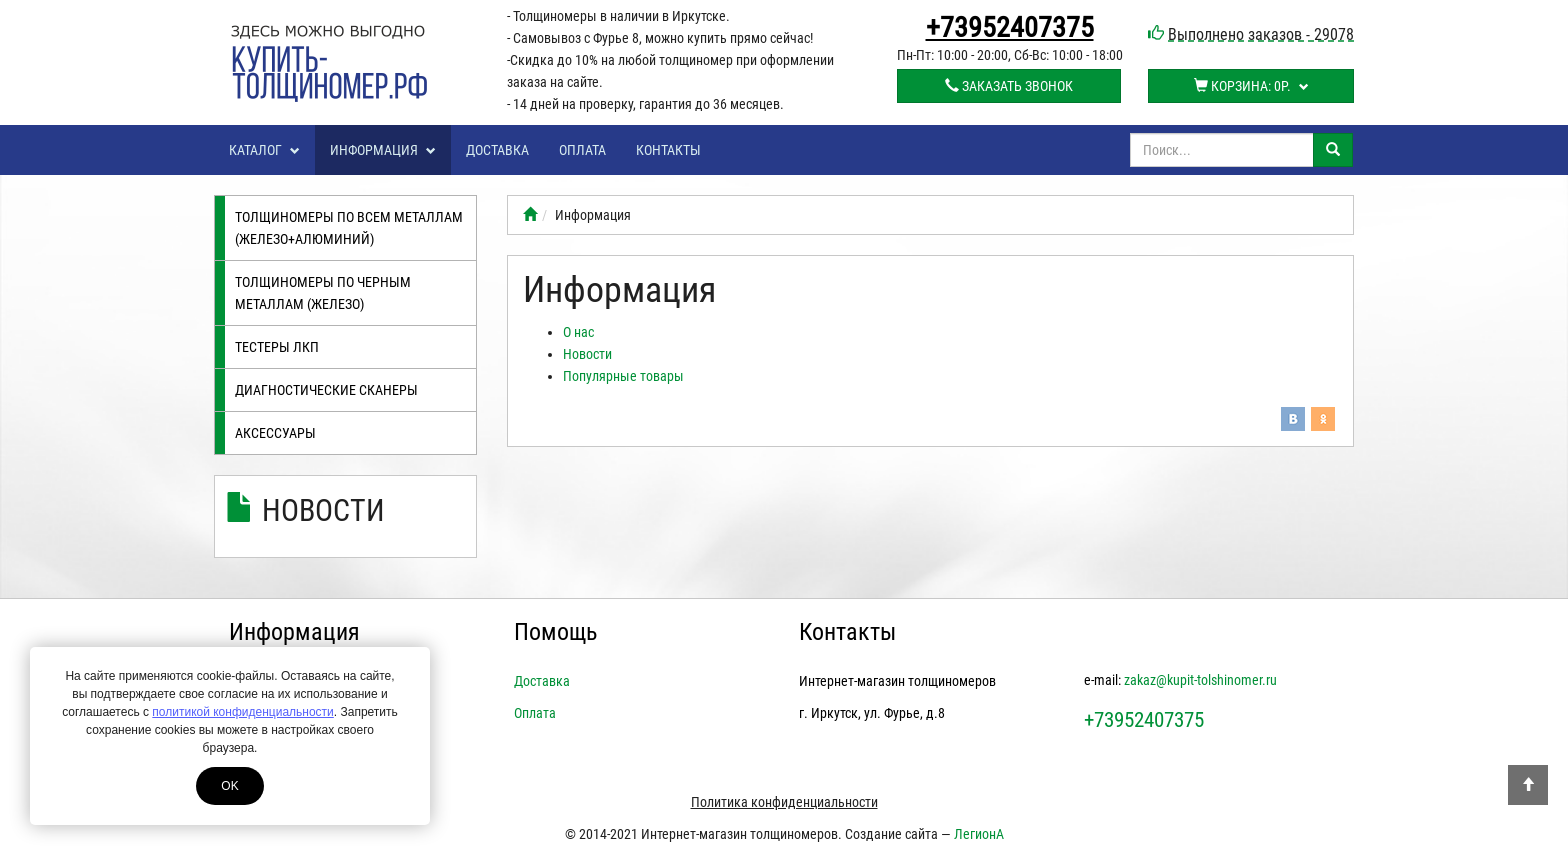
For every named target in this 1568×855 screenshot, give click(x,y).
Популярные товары (623, 376)
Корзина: (1251, 86)
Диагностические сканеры (326, 390)
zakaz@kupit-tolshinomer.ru (1200, 680)
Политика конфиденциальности (784, 802)
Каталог (264, 150)
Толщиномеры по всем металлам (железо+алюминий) (349, 228)
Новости (323, 510)
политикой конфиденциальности (242, 712)
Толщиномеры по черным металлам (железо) (323, 293)
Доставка (497, 150)
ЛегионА (979, 834)
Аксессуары (275, 433)
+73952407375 (1010, 28)
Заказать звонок (1009, 86)
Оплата (582, 150)
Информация (383, 150)
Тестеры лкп (277, 347)
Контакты (668, 150)
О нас (578, 332)
